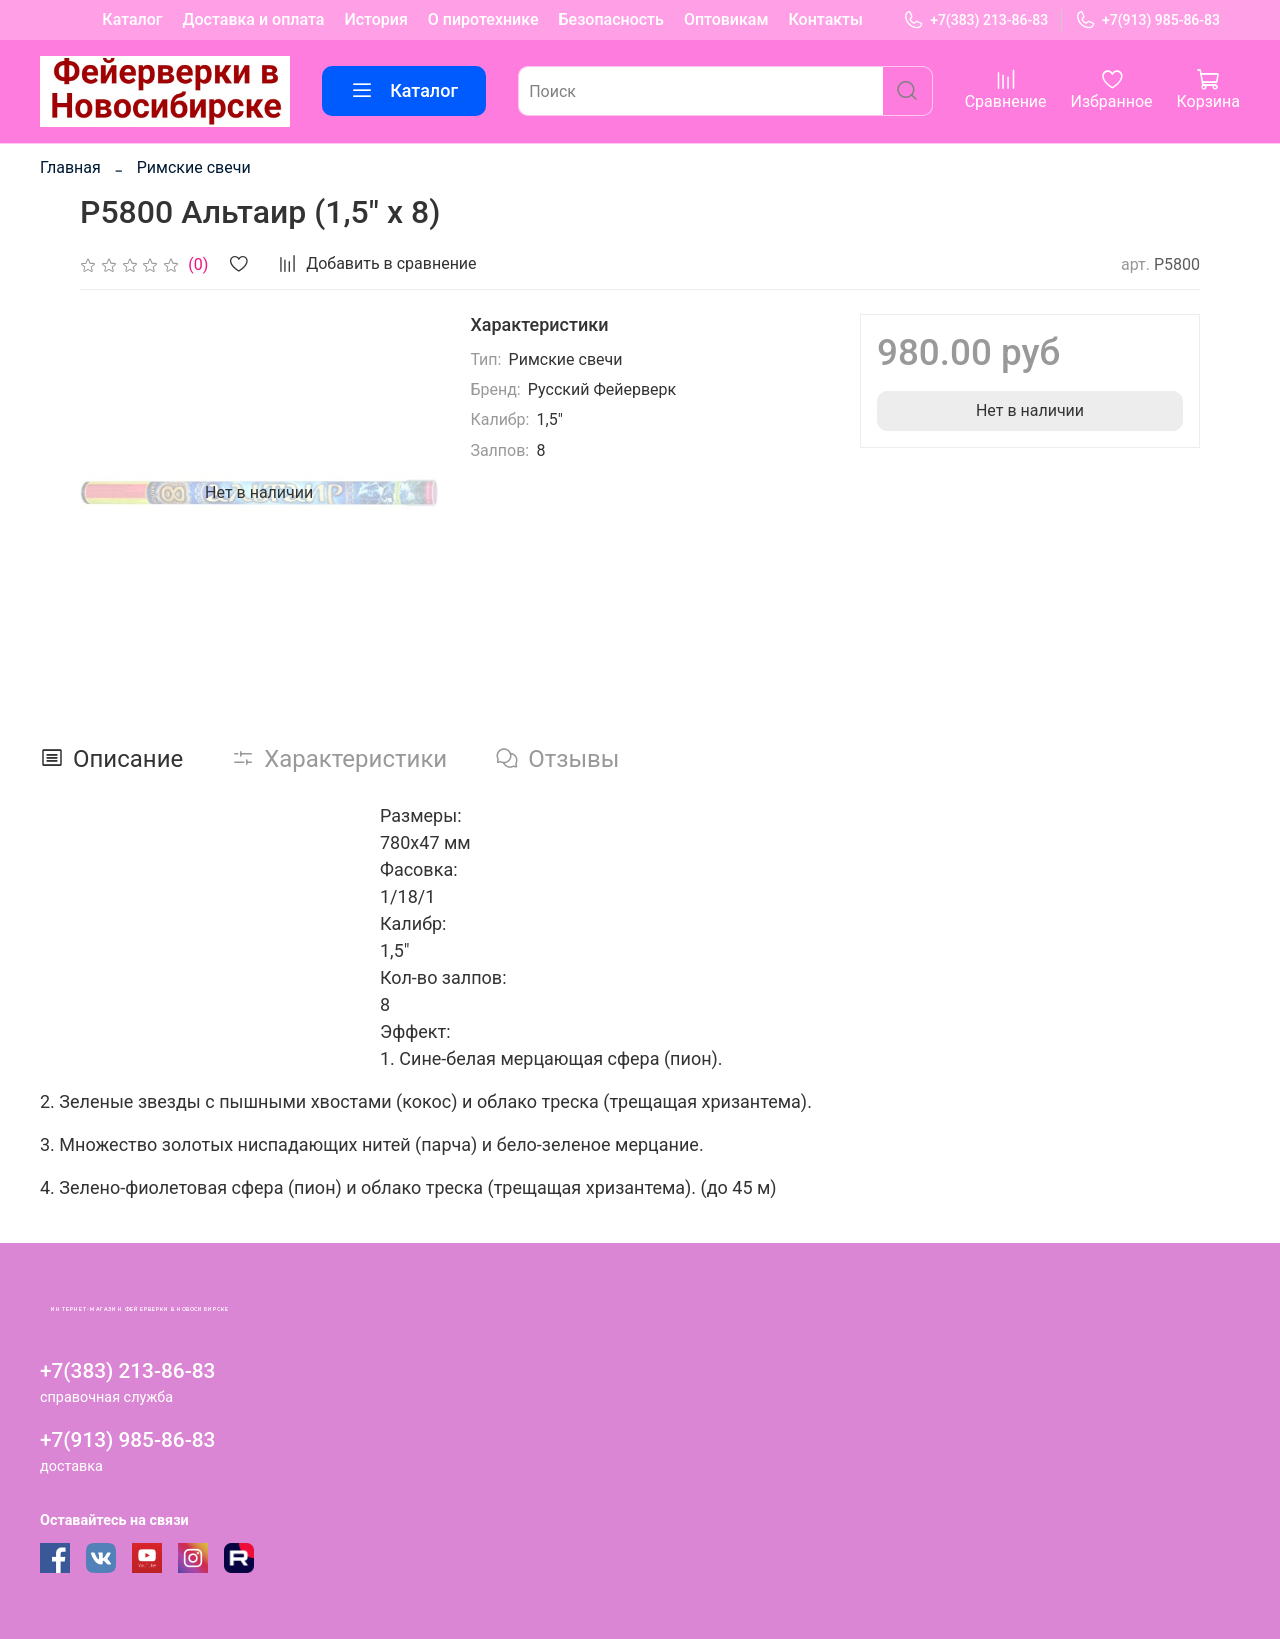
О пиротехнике (483, 19)
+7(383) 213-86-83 (975, 20)
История (375, 19)
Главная (70, 167)
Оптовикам (726, 19)
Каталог (132, 19)
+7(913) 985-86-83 (1147, 20)
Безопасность (611, 19)
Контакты (826, 19)
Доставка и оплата (254, 19)
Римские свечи (194, 167)
